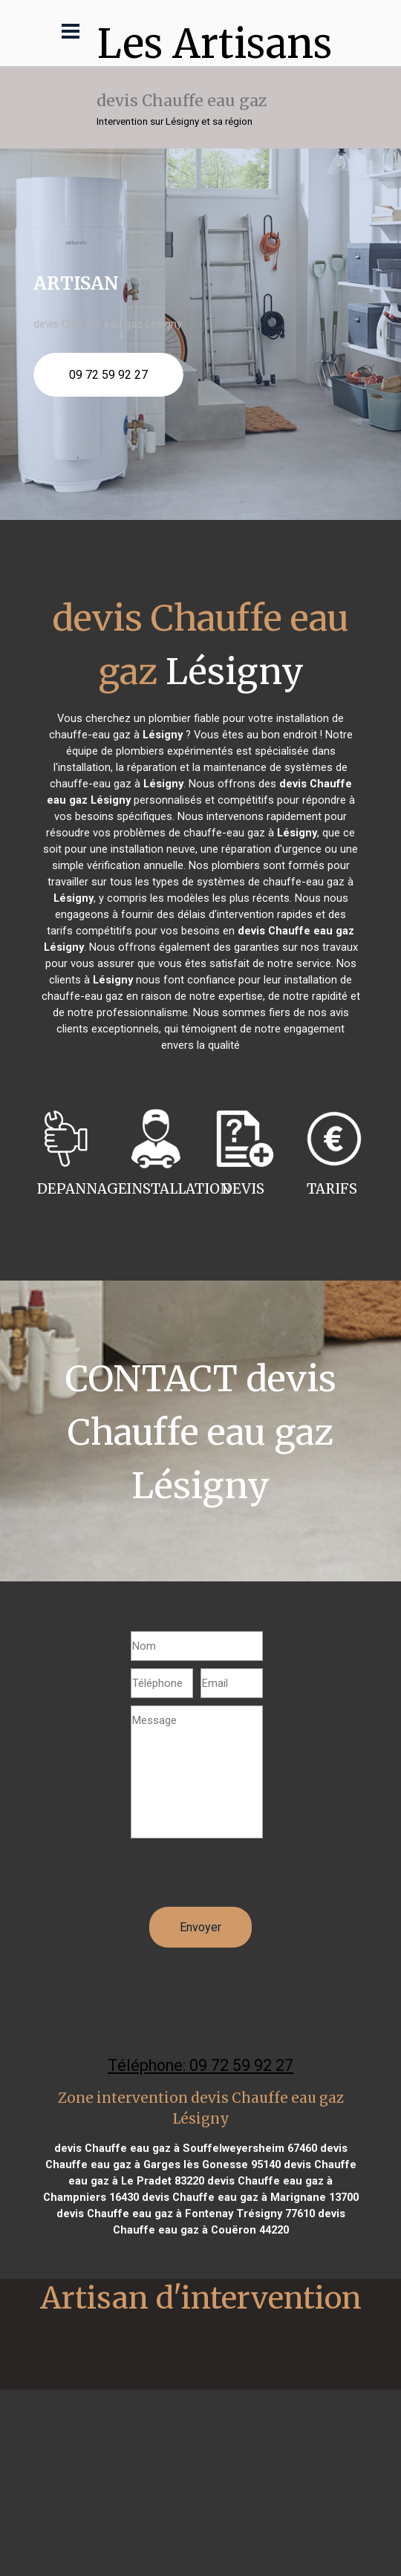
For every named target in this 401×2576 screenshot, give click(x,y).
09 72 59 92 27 (108, 375)
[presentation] (243, 1878)
